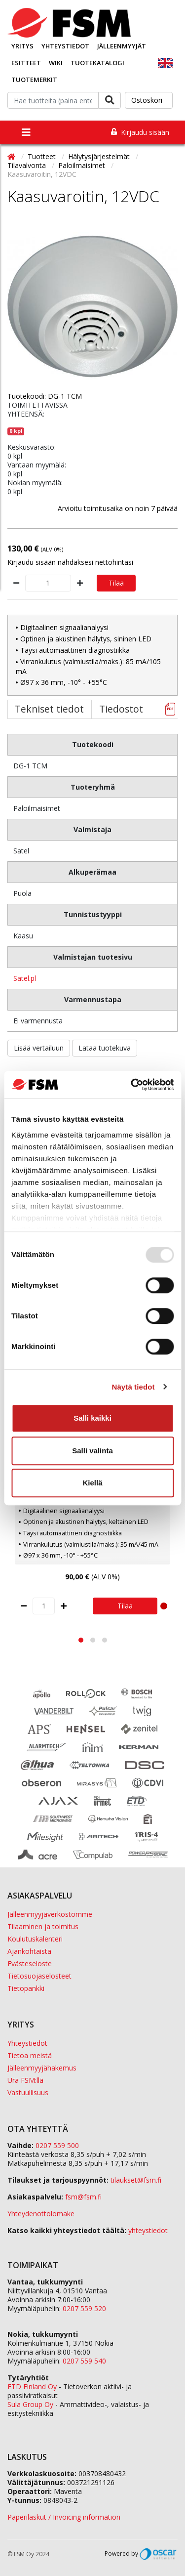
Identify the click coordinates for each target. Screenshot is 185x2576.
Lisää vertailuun (39, 1048)
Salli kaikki (92, 1418)
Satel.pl (24, 978)
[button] (81, 1640)
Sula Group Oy (30, 2404)
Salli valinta (92, 1450)
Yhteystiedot (65, 46)
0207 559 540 (84, 2360)
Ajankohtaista (29, 1951)
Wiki (56, 62)
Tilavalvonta (27, 165)
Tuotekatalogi (97, 62)
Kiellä (92, 1482)
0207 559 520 (84, 2308)
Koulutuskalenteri (35, 1938)
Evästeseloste (29, 1963)
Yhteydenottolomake (40, 2213)
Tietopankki (25, 1988)
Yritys (22, 46)
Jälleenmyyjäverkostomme (49, 1914)
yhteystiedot (148, 2230)
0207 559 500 (57, 2145)
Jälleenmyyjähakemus (41, 2067)
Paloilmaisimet (82, 165)
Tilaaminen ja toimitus (42, 1926)
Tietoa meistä (29, 2055)
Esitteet (26, 62)
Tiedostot (121, 709)
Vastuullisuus (27, 2092)
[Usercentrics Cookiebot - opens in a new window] (132, 1084)
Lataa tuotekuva (104, 1048)
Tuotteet (43, 156)
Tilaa (116, 583)
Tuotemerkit (34, 79)
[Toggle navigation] (26, 132)
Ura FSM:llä (25, 2080)
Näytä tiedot (133, 1387)
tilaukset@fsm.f (136, 2180)
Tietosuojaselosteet (39, 1976)
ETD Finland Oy (32, 2386)
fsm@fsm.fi (83, 2196)
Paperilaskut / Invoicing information (63, 2517)
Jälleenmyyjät (121, 46)
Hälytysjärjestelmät (100, 156)
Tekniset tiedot (49, 709)
